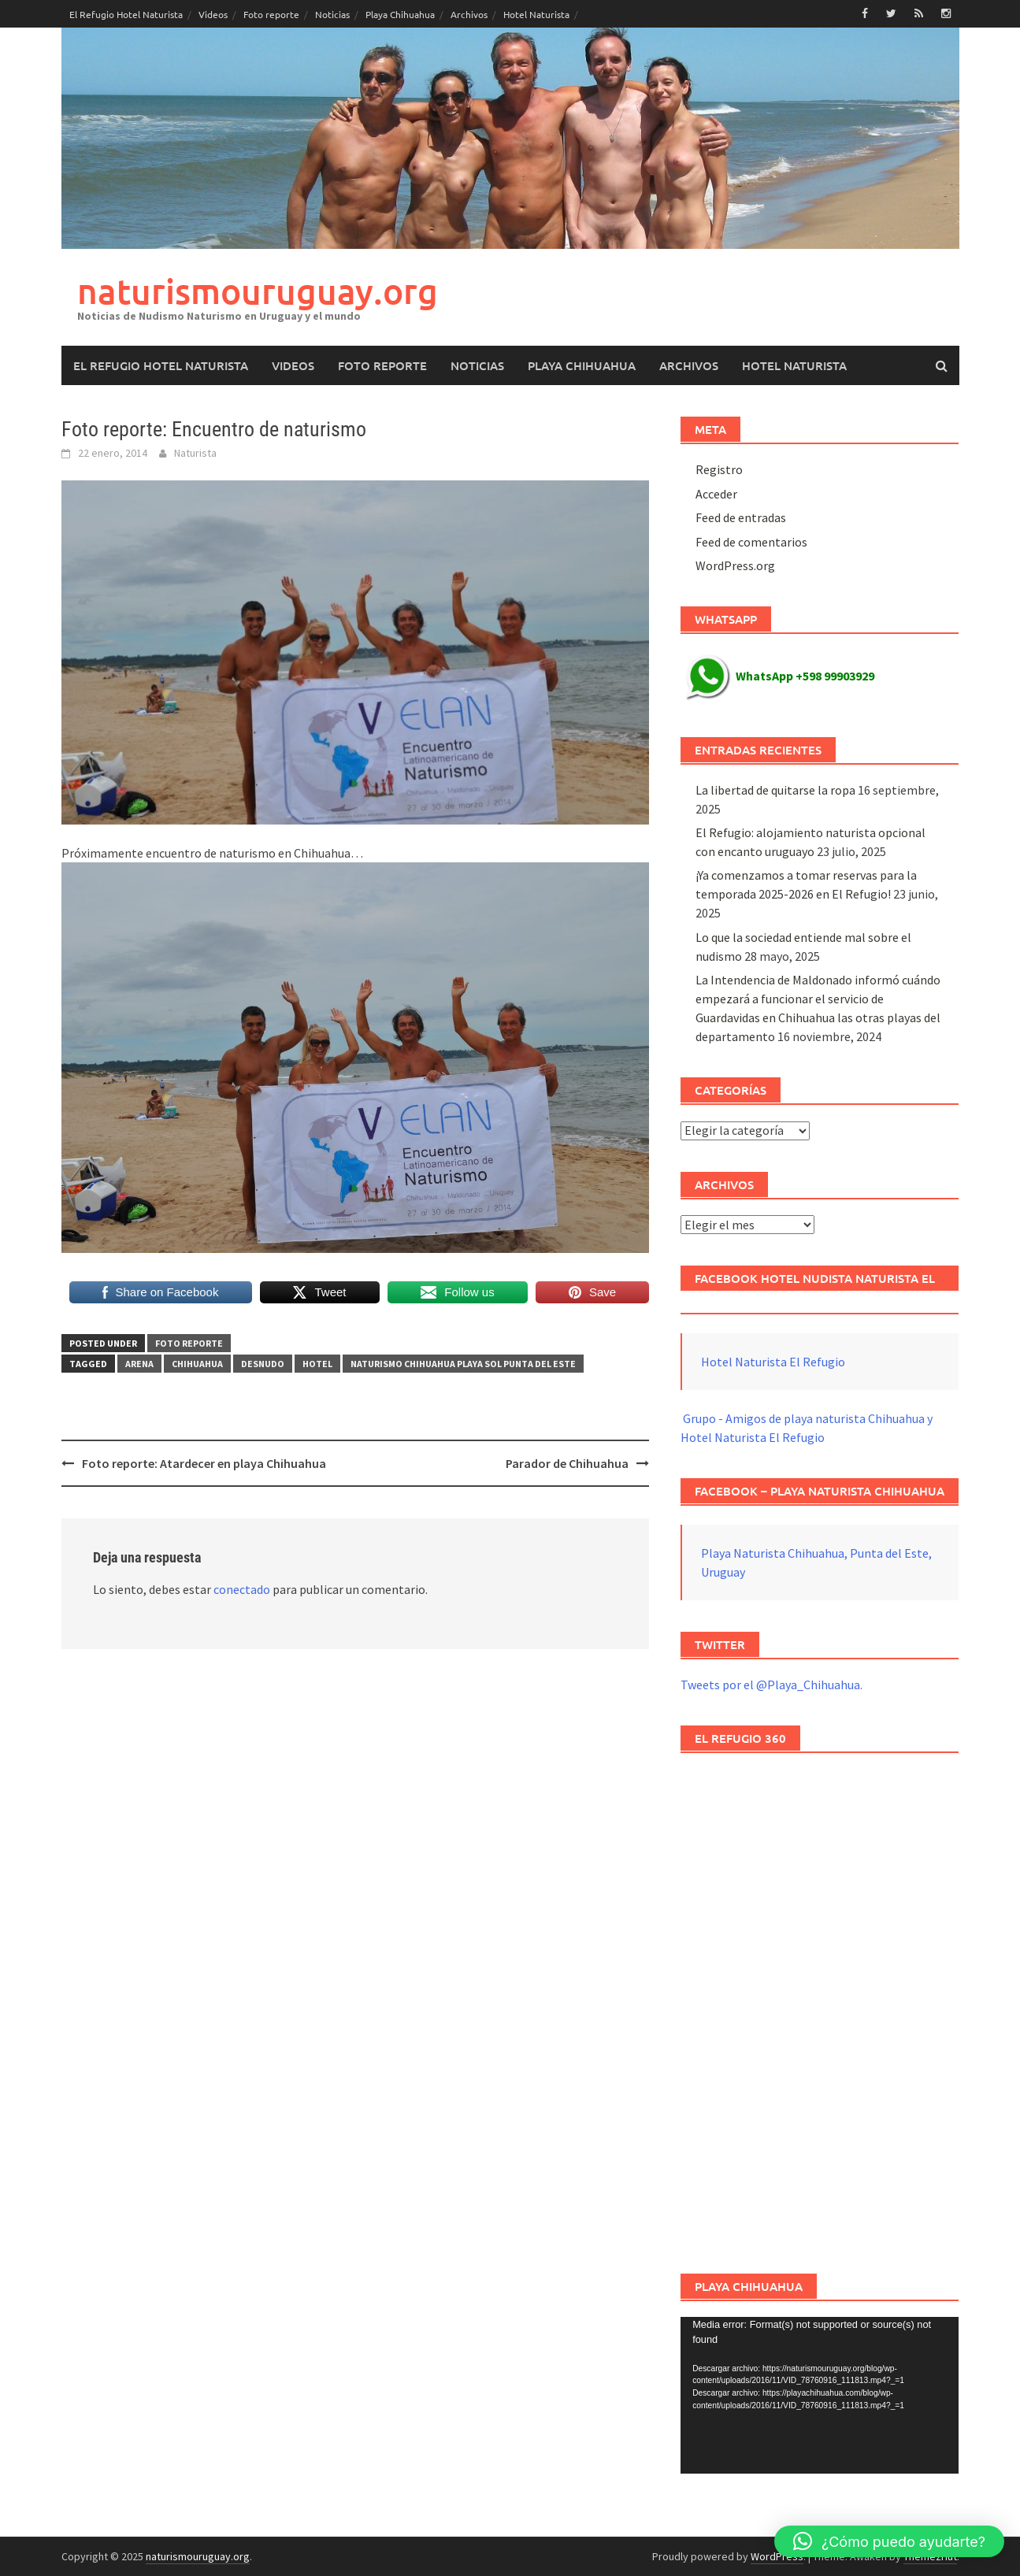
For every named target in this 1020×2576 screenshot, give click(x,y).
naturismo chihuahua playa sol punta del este (463, 1364)
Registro (719, 469)
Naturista (195, 453)
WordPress (777, 2556)
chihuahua (197, 1364)
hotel (317, 1364)
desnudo (262, 1364)
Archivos (469, 14)
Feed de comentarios (751, 542)
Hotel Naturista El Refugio (773, 1362)
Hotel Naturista (536, 14)
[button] (889, 2541)
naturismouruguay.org (257, 291)
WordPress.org (735, 565)
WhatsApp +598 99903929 (779, 676)
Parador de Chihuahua (567, 1463)
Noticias (332, 14)
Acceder (716, 494)
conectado (241, 1589)
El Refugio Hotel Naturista (126, 14)
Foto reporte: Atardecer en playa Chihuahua (204, 1463)
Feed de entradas (740, 517)
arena (139, 1364)
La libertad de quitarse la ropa (775, 790)
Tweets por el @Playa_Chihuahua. (771, 1684)
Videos (213, 14)
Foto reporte (271, 14)
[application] (820, 2395)
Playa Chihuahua (400, 14)
